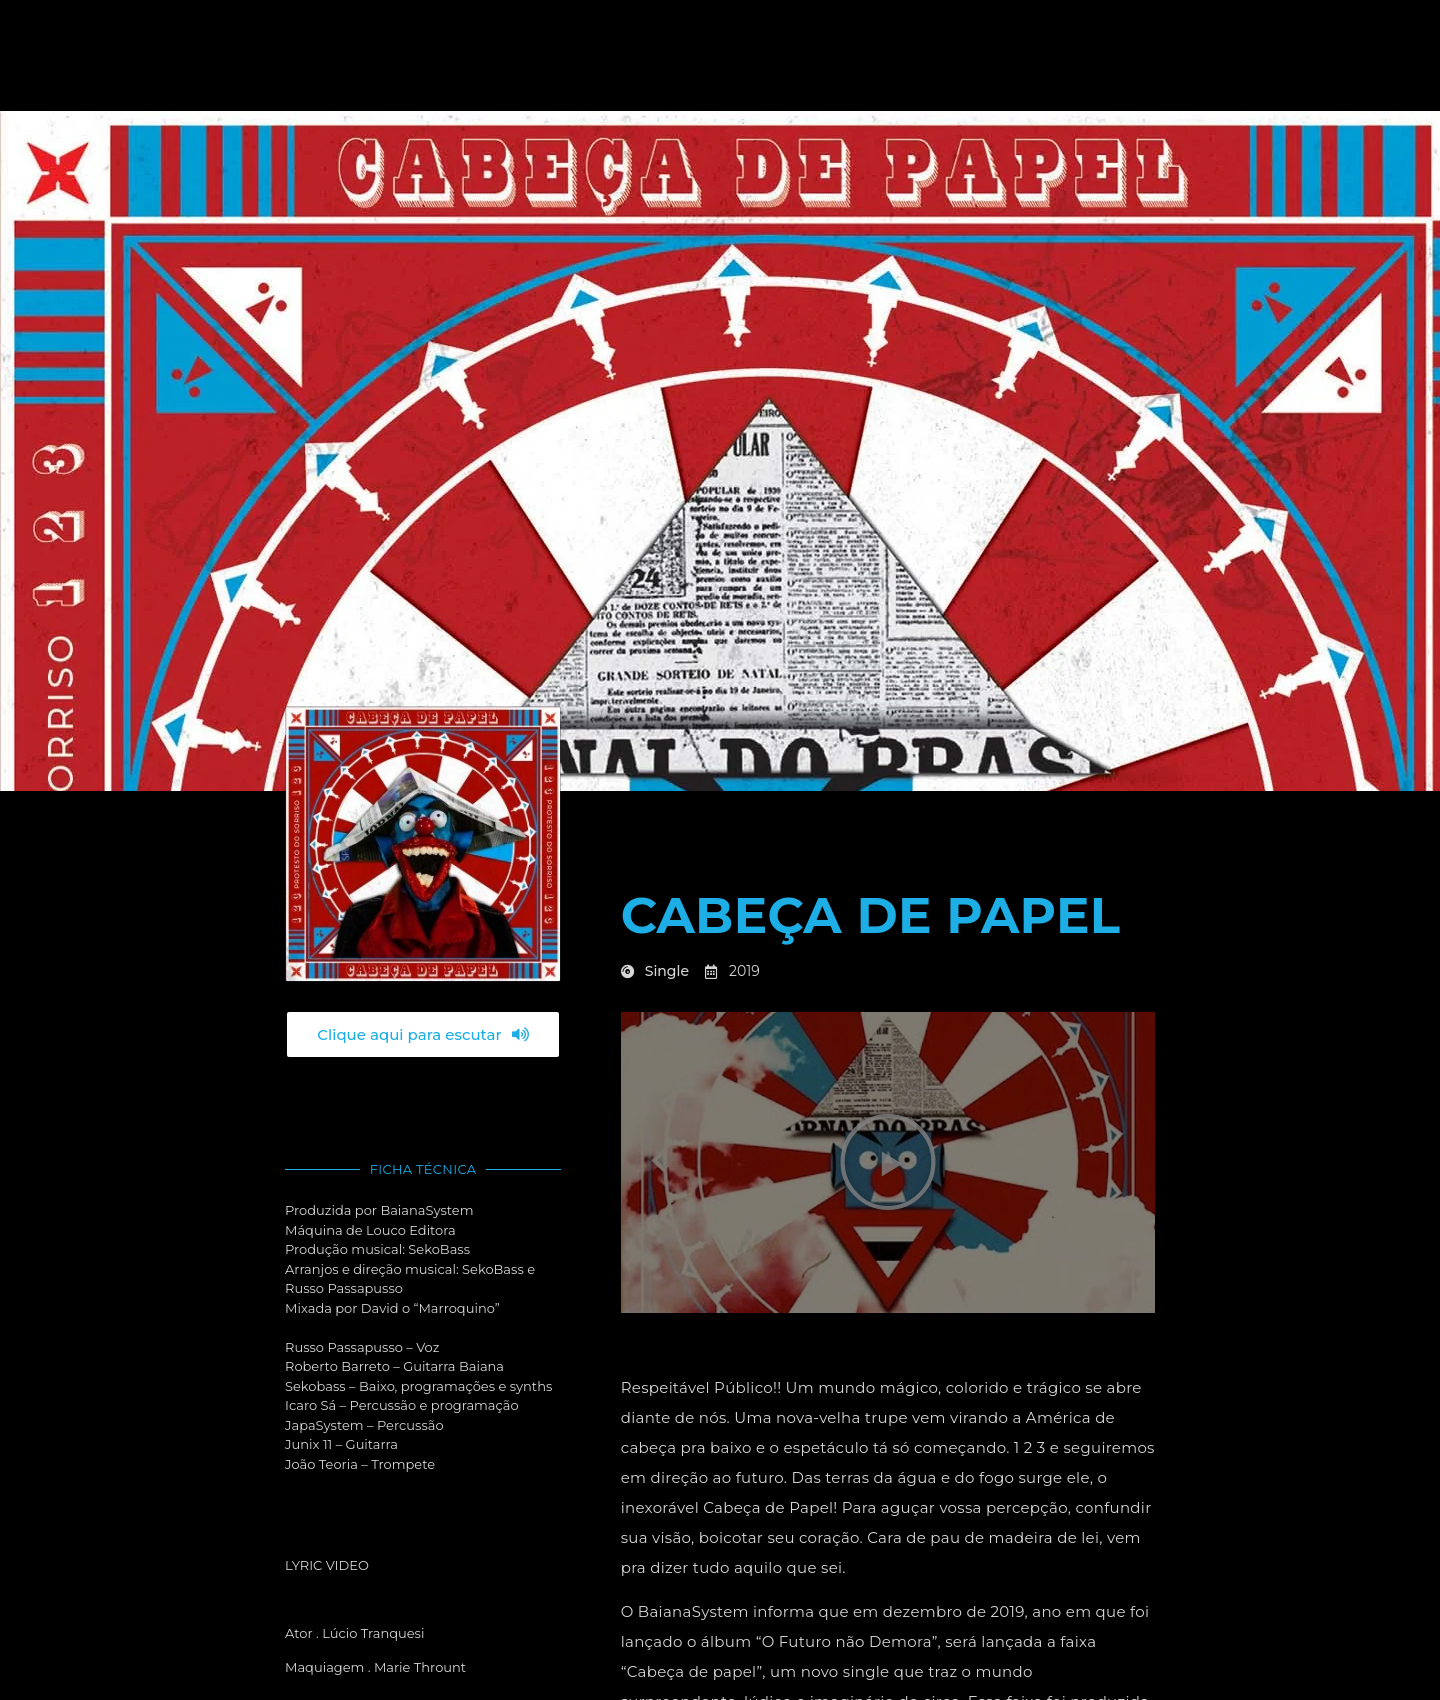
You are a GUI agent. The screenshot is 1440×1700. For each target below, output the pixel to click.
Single (667, 971)
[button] (888, 1162)
